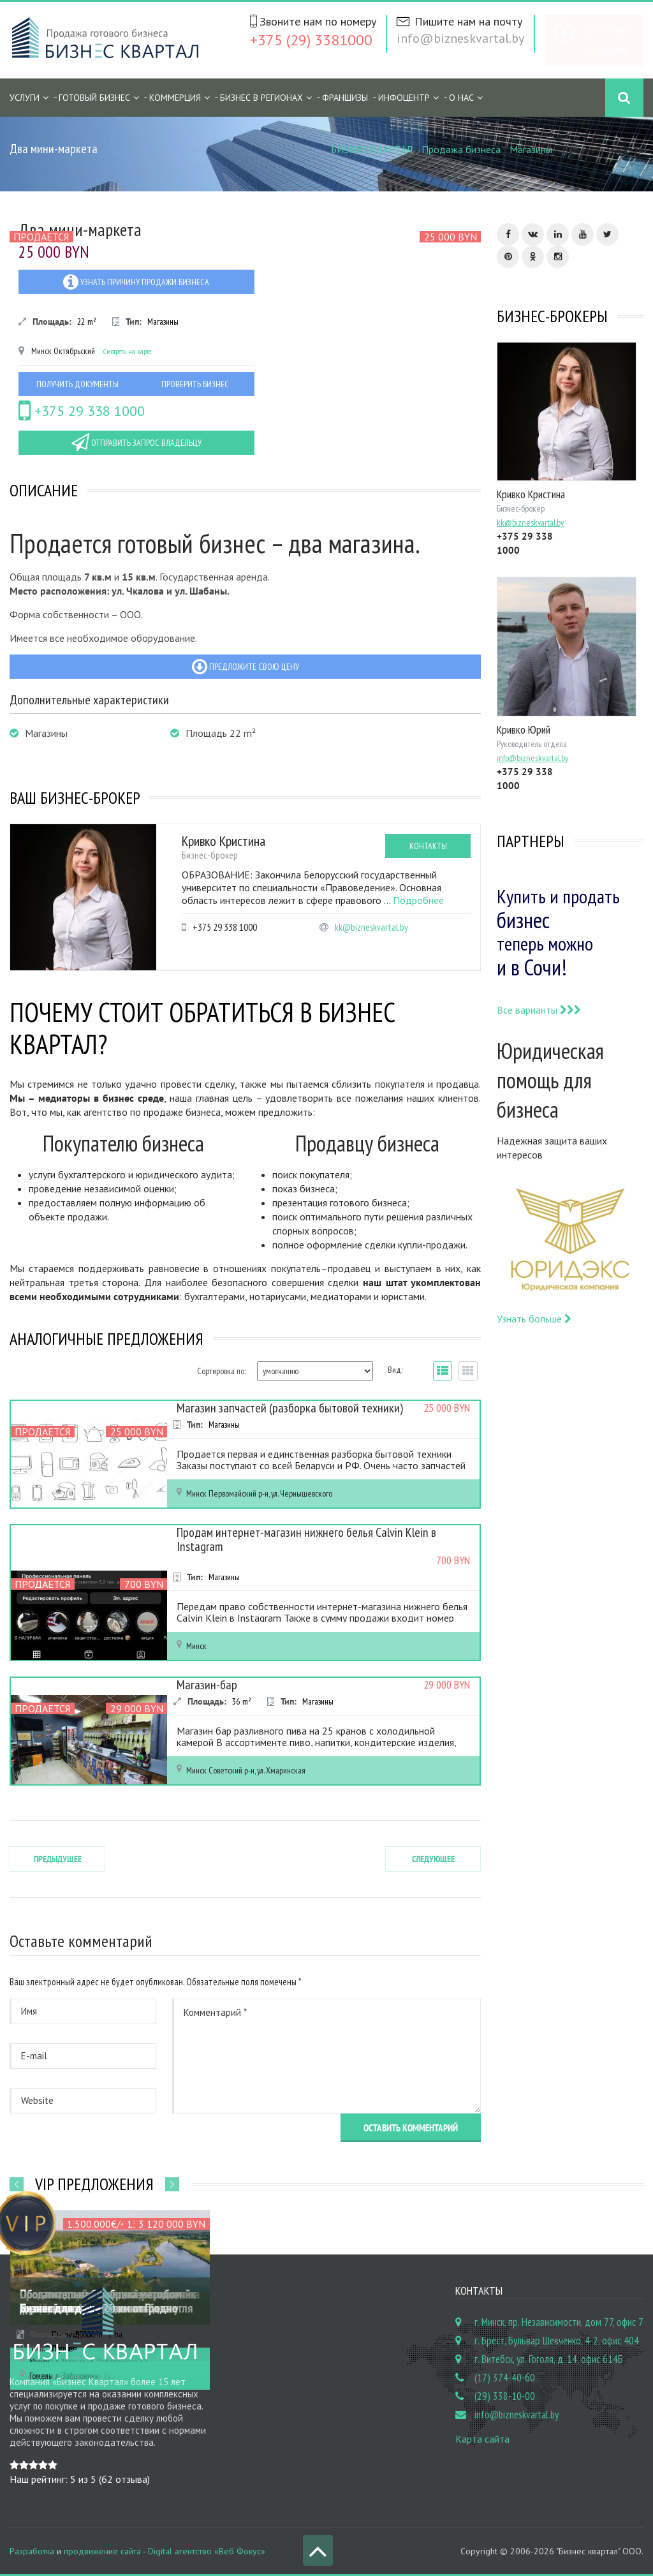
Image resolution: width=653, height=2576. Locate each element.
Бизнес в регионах (261, 97)
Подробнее (418, 900)
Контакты (428, 846)
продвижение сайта (102, 2551)
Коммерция (175, 97)
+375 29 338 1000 (81, 411)
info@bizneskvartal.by (460, 38)
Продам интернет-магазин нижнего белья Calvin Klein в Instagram (306, 1539)
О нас (461, 97)
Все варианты (539, 1009)
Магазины (531, 149)
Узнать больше (534, 1318)
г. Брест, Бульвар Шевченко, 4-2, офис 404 (556, 2341)
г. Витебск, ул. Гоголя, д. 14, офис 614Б (548, 2359)
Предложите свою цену (245, 667)
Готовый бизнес (94, 97)
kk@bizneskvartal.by (371, 927)
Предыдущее (58, 1859)
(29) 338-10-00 (504, 2396)
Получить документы (77, 384)
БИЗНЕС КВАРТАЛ (372, 149)
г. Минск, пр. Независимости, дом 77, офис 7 (558, 2322)
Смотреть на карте (127, 351)
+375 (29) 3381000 (311, 40)
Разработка (32, 2551)
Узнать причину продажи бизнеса (136, 282)
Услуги (25, 97)
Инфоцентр (404, 97)
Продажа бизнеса (461, 149)
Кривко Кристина (223, 841)
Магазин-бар (207, 1685)
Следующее (433, 1859)
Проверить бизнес (195, 384)
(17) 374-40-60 (504, 2378)
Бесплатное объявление (607, 40)
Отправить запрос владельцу (136, 442)
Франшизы (345, 97)
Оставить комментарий (410, 2128)
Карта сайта (482, 2438)
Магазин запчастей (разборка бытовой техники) (289, 1408)
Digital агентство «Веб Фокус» (206, 2551)
